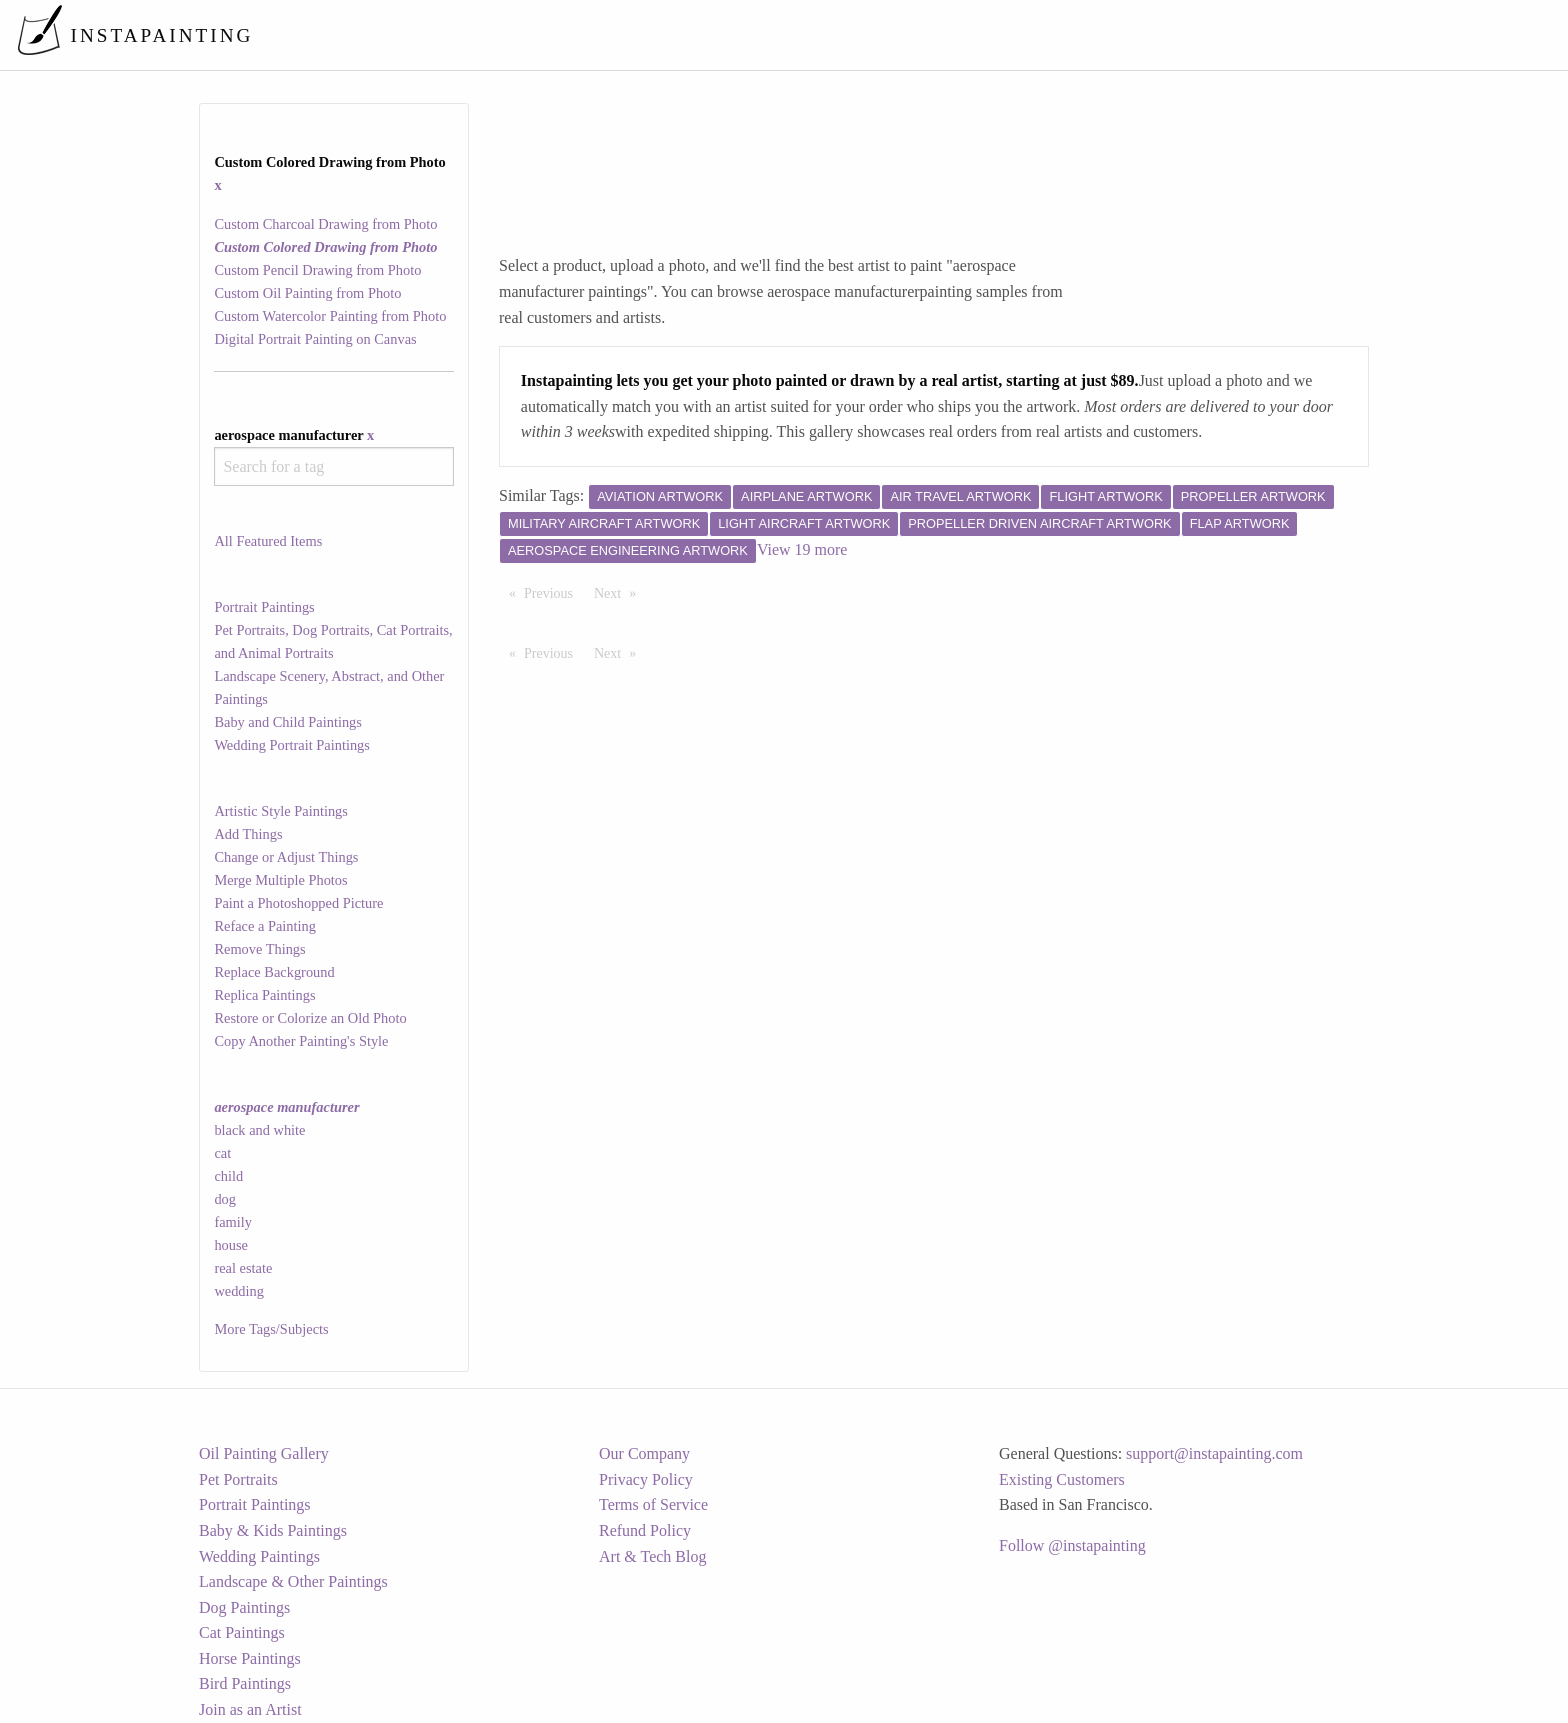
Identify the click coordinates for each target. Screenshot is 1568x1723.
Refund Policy (645, 1530)
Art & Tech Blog (652, 1556)
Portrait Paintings (264, 607)
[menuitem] (1132, 34)
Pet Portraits (238, 1479)
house (231, 1245)
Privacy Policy (646, 1479)
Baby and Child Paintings (288, 722)
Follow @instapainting (1072, 1545)
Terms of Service (653, 1504)
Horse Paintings (250, 1658)
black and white (259, 1130)
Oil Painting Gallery (264, 1453)
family (233, 1222)
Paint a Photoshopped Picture (298, 903)
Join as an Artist (250, 1709)
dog (225, 1199)
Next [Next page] (620, 592)
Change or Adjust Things (286, 857)
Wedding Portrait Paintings (292, 745)
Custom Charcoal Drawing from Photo (325, 224)
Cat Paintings (242, 1632)
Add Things (248, 834)
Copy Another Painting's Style (301, 1041)
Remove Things (259, 949)
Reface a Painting (265, 926)
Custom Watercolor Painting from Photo (330, 316)
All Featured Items (268, 541)
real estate (243, 1268)
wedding (239, 1291)
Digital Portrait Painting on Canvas (315, 339)
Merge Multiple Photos (280, 880)
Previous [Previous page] (553, 592)
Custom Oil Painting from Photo (307, 293)
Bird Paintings (245, 1683)
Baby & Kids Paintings (273, 1530)
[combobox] (333, 466)
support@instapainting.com (1214, 1453)
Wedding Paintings (259, 1556)
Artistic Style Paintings (281, 811)
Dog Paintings (244, 1607)
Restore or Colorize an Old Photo (310, 1018)
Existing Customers (1062, 1479)
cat (222, 1153)
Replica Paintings (264, 995)
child (228, 1176)
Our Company (644, 1453)
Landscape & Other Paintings (293, 1581)
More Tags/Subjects (271, 1329)
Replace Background (274, 972)
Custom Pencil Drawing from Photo (317, 270)
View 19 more (802, 549)
